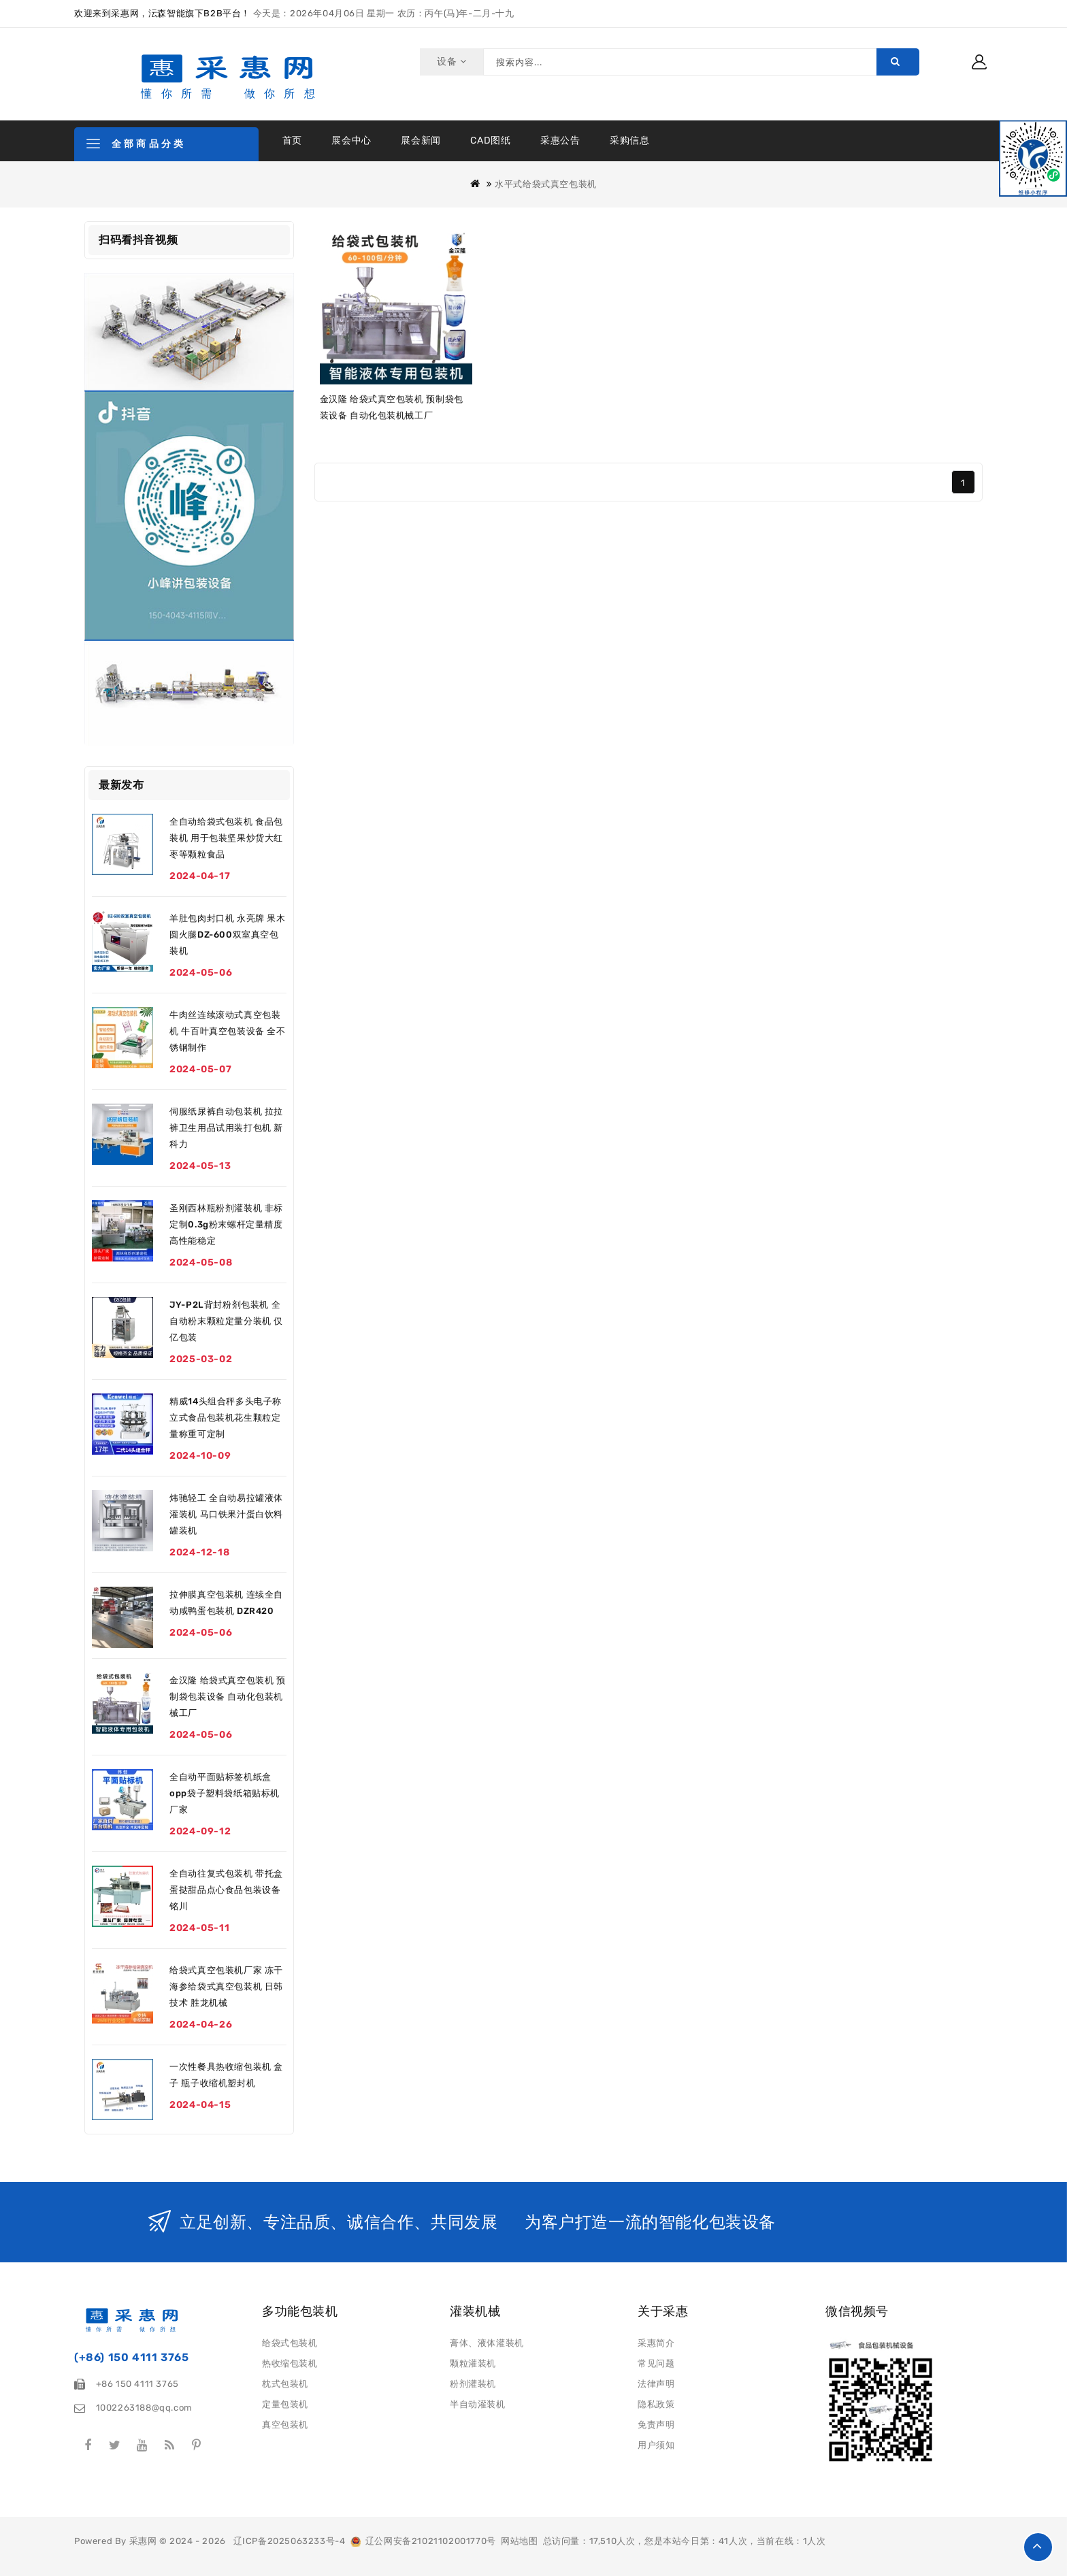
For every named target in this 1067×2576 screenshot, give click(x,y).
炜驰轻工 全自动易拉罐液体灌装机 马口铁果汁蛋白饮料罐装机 (226, 1514)
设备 (449, 61)
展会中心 (351, 140)
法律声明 (656, 2384)
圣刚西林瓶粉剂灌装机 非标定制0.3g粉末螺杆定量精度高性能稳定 (226, 1224)
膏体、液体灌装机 (487, 2343)
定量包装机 (285, 2404)
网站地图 (519, 2541)
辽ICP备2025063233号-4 (289, 2541)
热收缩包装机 (290, 2363)
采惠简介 (656, 2343)
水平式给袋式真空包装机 (546, 184)
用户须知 (656, 2445)
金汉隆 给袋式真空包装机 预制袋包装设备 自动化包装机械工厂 (227, 1696)
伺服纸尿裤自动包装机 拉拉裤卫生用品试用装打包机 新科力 (226, 1127)
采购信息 (629, 140)
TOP (1038, 2547)
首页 (292, 140)
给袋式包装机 (290, 2343)
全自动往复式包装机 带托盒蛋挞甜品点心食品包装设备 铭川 (226, 1889)
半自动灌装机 (478, 2404)
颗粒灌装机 (473, 2363)
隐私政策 (656, 2404)
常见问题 (656, 2363)
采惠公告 (560, 140)
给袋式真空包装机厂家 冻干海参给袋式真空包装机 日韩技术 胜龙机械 (226, 1986)
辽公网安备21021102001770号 (423, 2541)
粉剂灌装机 (473, 2384)
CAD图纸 (490, 140)
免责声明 (656, 2425)
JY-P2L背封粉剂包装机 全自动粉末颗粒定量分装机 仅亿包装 (226, 1321)
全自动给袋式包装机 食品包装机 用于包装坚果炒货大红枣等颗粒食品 (226, 837)
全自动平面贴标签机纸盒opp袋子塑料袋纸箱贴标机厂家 (224, 1793)
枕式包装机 (285, 2384)
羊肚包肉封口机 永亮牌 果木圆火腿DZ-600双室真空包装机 (227, 934)
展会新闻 (420, 140)
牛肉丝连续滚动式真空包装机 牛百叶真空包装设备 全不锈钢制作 (227, 1031)
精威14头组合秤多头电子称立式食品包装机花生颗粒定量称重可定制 (225, 1417)
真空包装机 (285, 2425)
